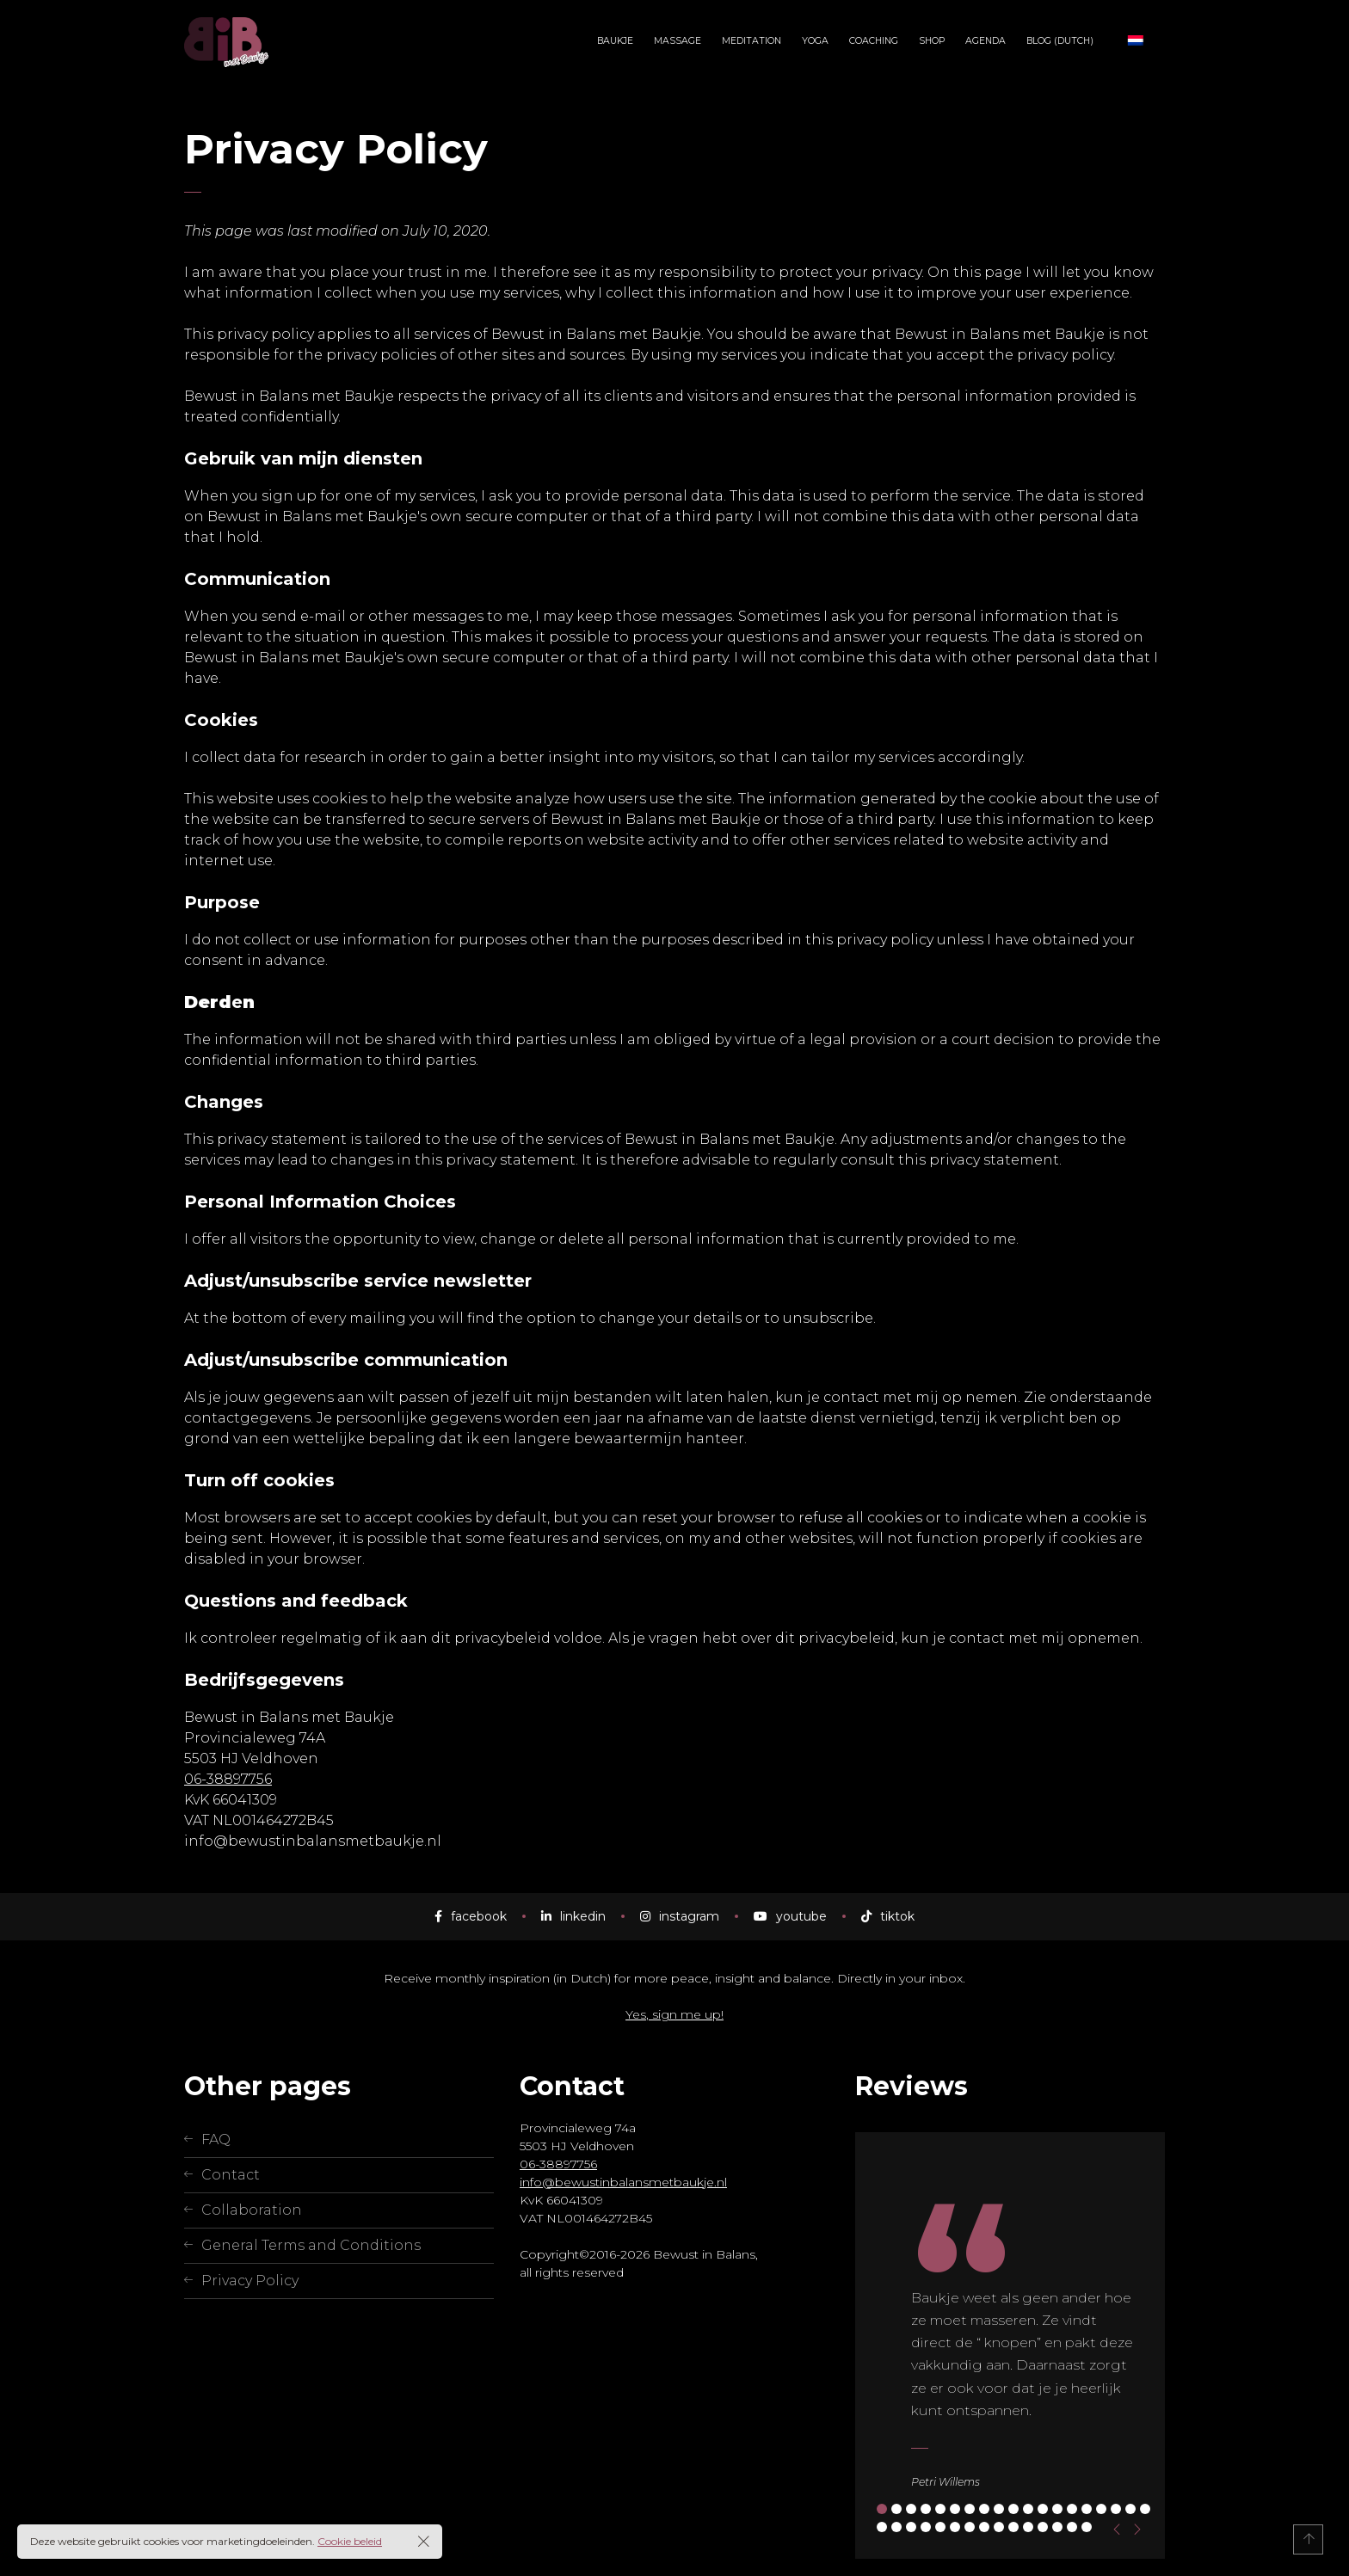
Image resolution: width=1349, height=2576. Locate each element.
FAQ (216, 2139)
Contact (230, 2175)
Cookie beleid (349, 2541)
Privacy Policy (250, 2280)
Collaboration (251, 2210)
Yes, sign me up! (674, 2014)
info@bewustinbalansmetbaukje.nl (623, 2182)
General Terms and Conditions (311, 2245)
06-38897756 (228, 1779)
